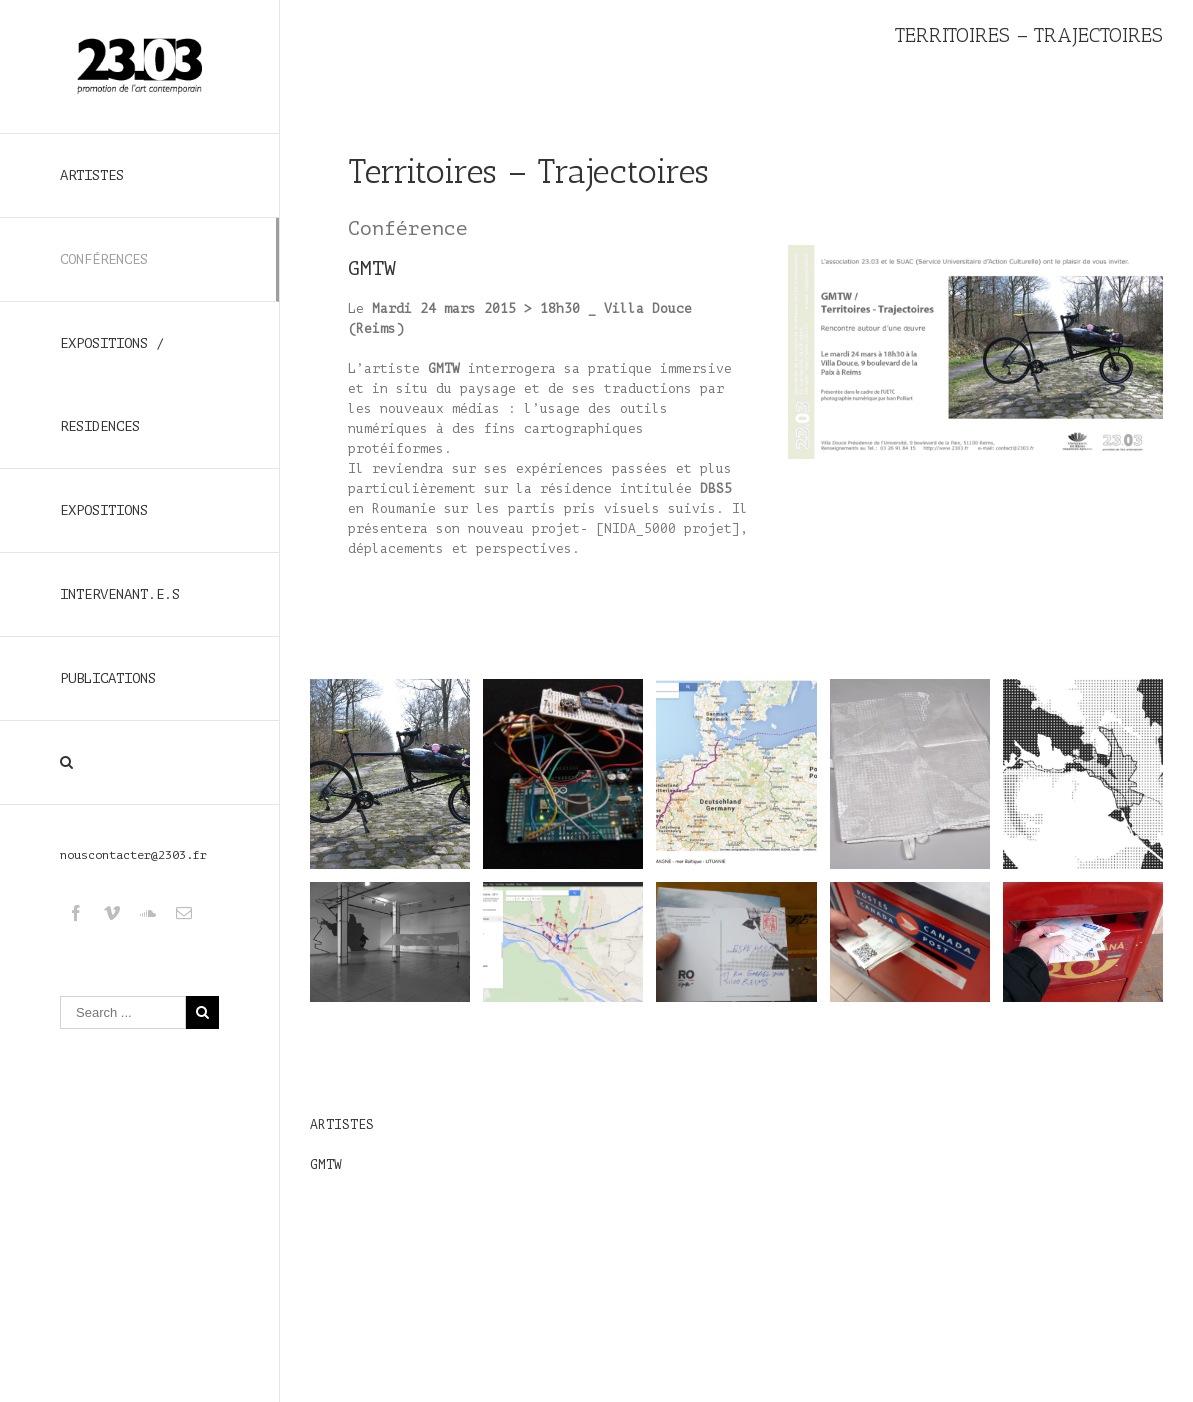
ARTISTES (92, 175)
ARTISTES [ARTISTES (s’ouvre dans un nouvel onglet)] (342, 1124)
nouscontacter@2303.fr (133, 855)
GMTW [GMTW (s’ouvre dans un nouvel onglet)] (372, 268)
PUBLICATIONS (108, 678)
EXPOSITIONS (104, 510)
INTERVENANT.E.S (120, 594)
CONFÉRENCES (104, 259)
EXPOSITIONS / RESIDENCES (112, 385)
